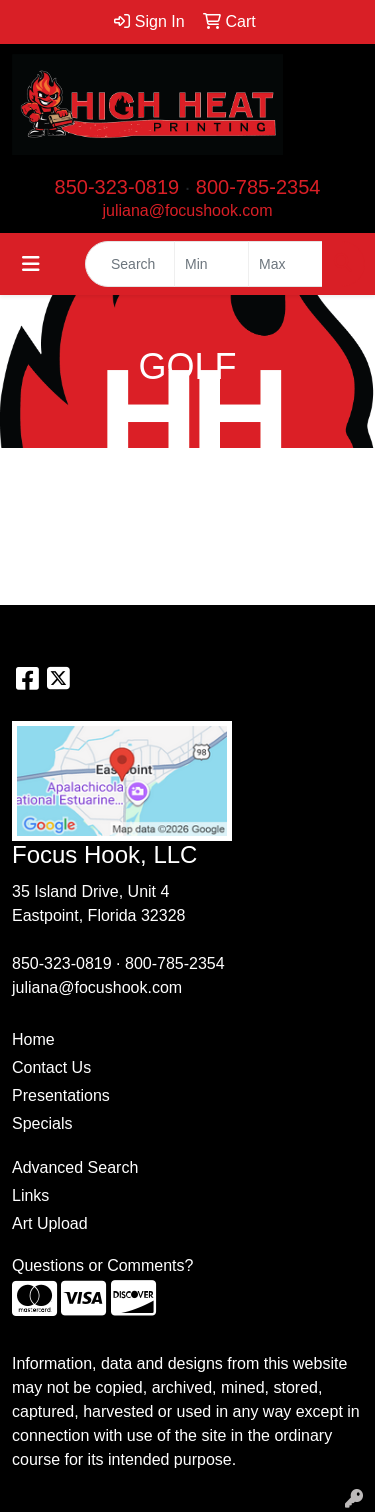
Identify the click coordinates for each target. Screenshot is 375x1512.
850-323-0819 (117, 187)
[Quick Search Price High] (285, 264)
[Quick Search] (130, 264)
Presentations (61, 1095)
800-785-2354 (258, 187)
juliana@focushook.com (187, 210)
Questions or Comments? (102, 1265)
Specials (42, 1123)
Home (33, 1039)
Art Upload (50, 1223)
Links (30, 1195)
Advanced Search (75, 1167)
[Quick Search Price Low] (211, 264)
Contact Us (51, 1067)
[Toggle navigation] (31, 264)
